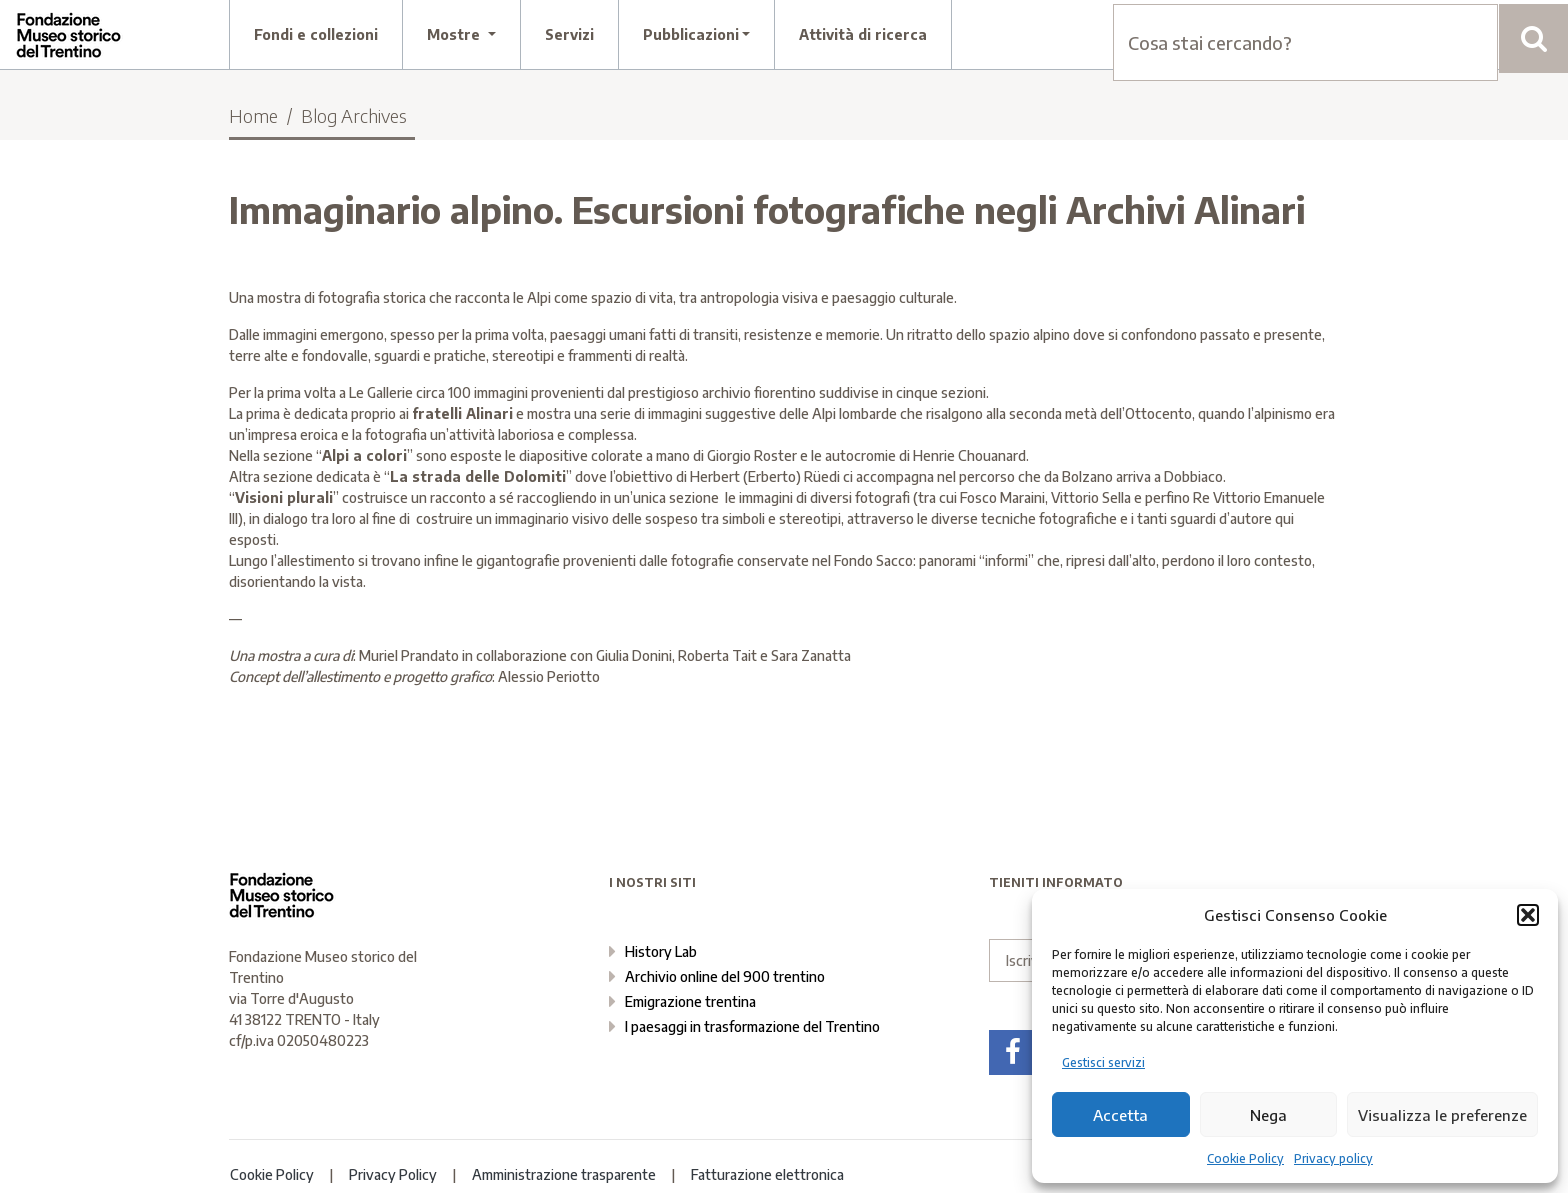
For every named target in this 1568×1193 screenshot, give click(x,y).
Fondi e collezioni (316, 34)
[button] (1528, 915)
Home (253, 115)
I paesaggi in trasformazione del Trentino (752, 1026)
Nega (1268, 1115)
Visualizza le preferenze (1442, 1115)
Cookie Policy (1245, 1158)
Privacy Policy (393, 1174)
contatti (1333, 34)
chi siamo (1195, 34)
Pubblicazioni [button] (691, 34)
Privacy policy (1333, 1158)
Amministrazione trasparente (564, 1174)
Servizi (569, 34)
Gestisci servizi (1103, 1062)
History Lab (661, 951)
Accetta (1120, 1115)
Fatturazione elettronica (767, 1174)
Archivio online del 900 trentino (725, 976)
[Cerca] (1533, 38)
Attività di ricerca (863, 34)
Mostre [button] (455, 34)
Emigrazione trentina (690, 1001)
